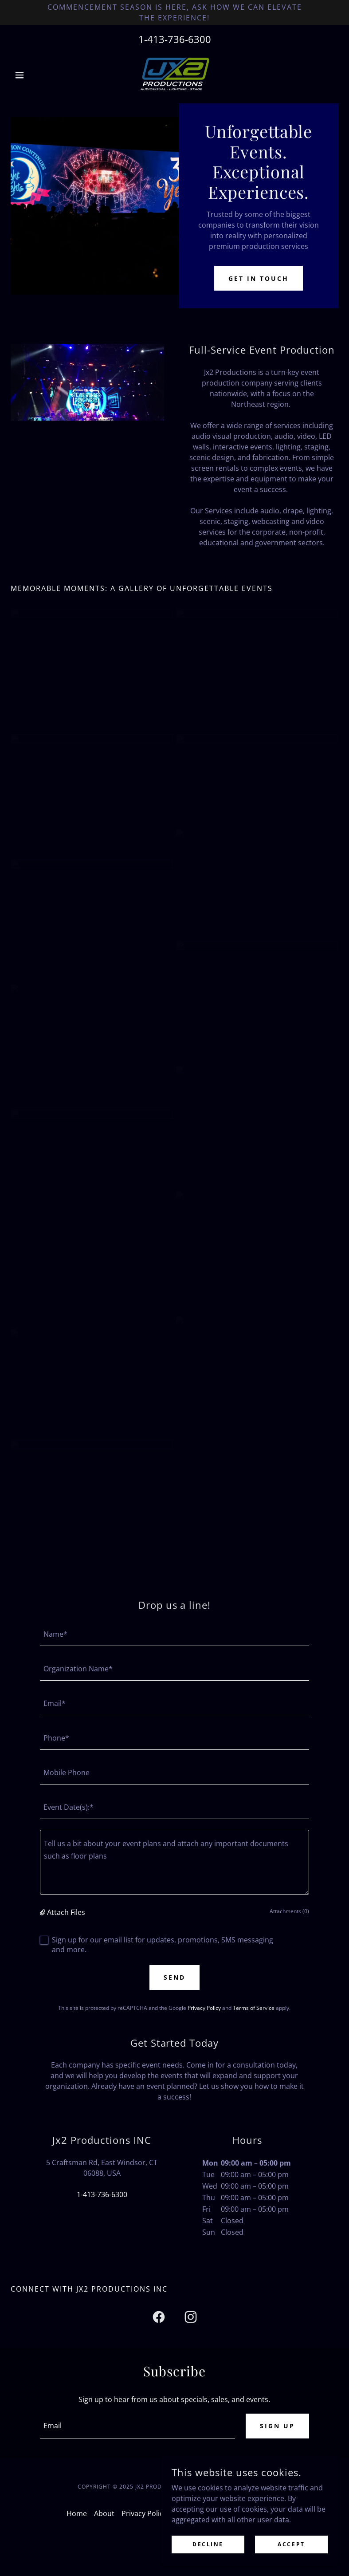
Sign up (277, 2426)
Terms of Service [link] (253, 2008)
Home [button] (77, 2513)
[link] (174, 75)
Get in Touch (258, 278)
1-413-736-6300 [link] (174, 39)
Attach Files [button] (66, 1912)
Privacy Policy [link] (204, 2008)
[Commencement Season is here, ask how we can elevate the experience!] (174, 12)
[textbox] (175, 1634)
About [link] (104, 2513)
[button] (35, 75)
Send (174, 1977)
